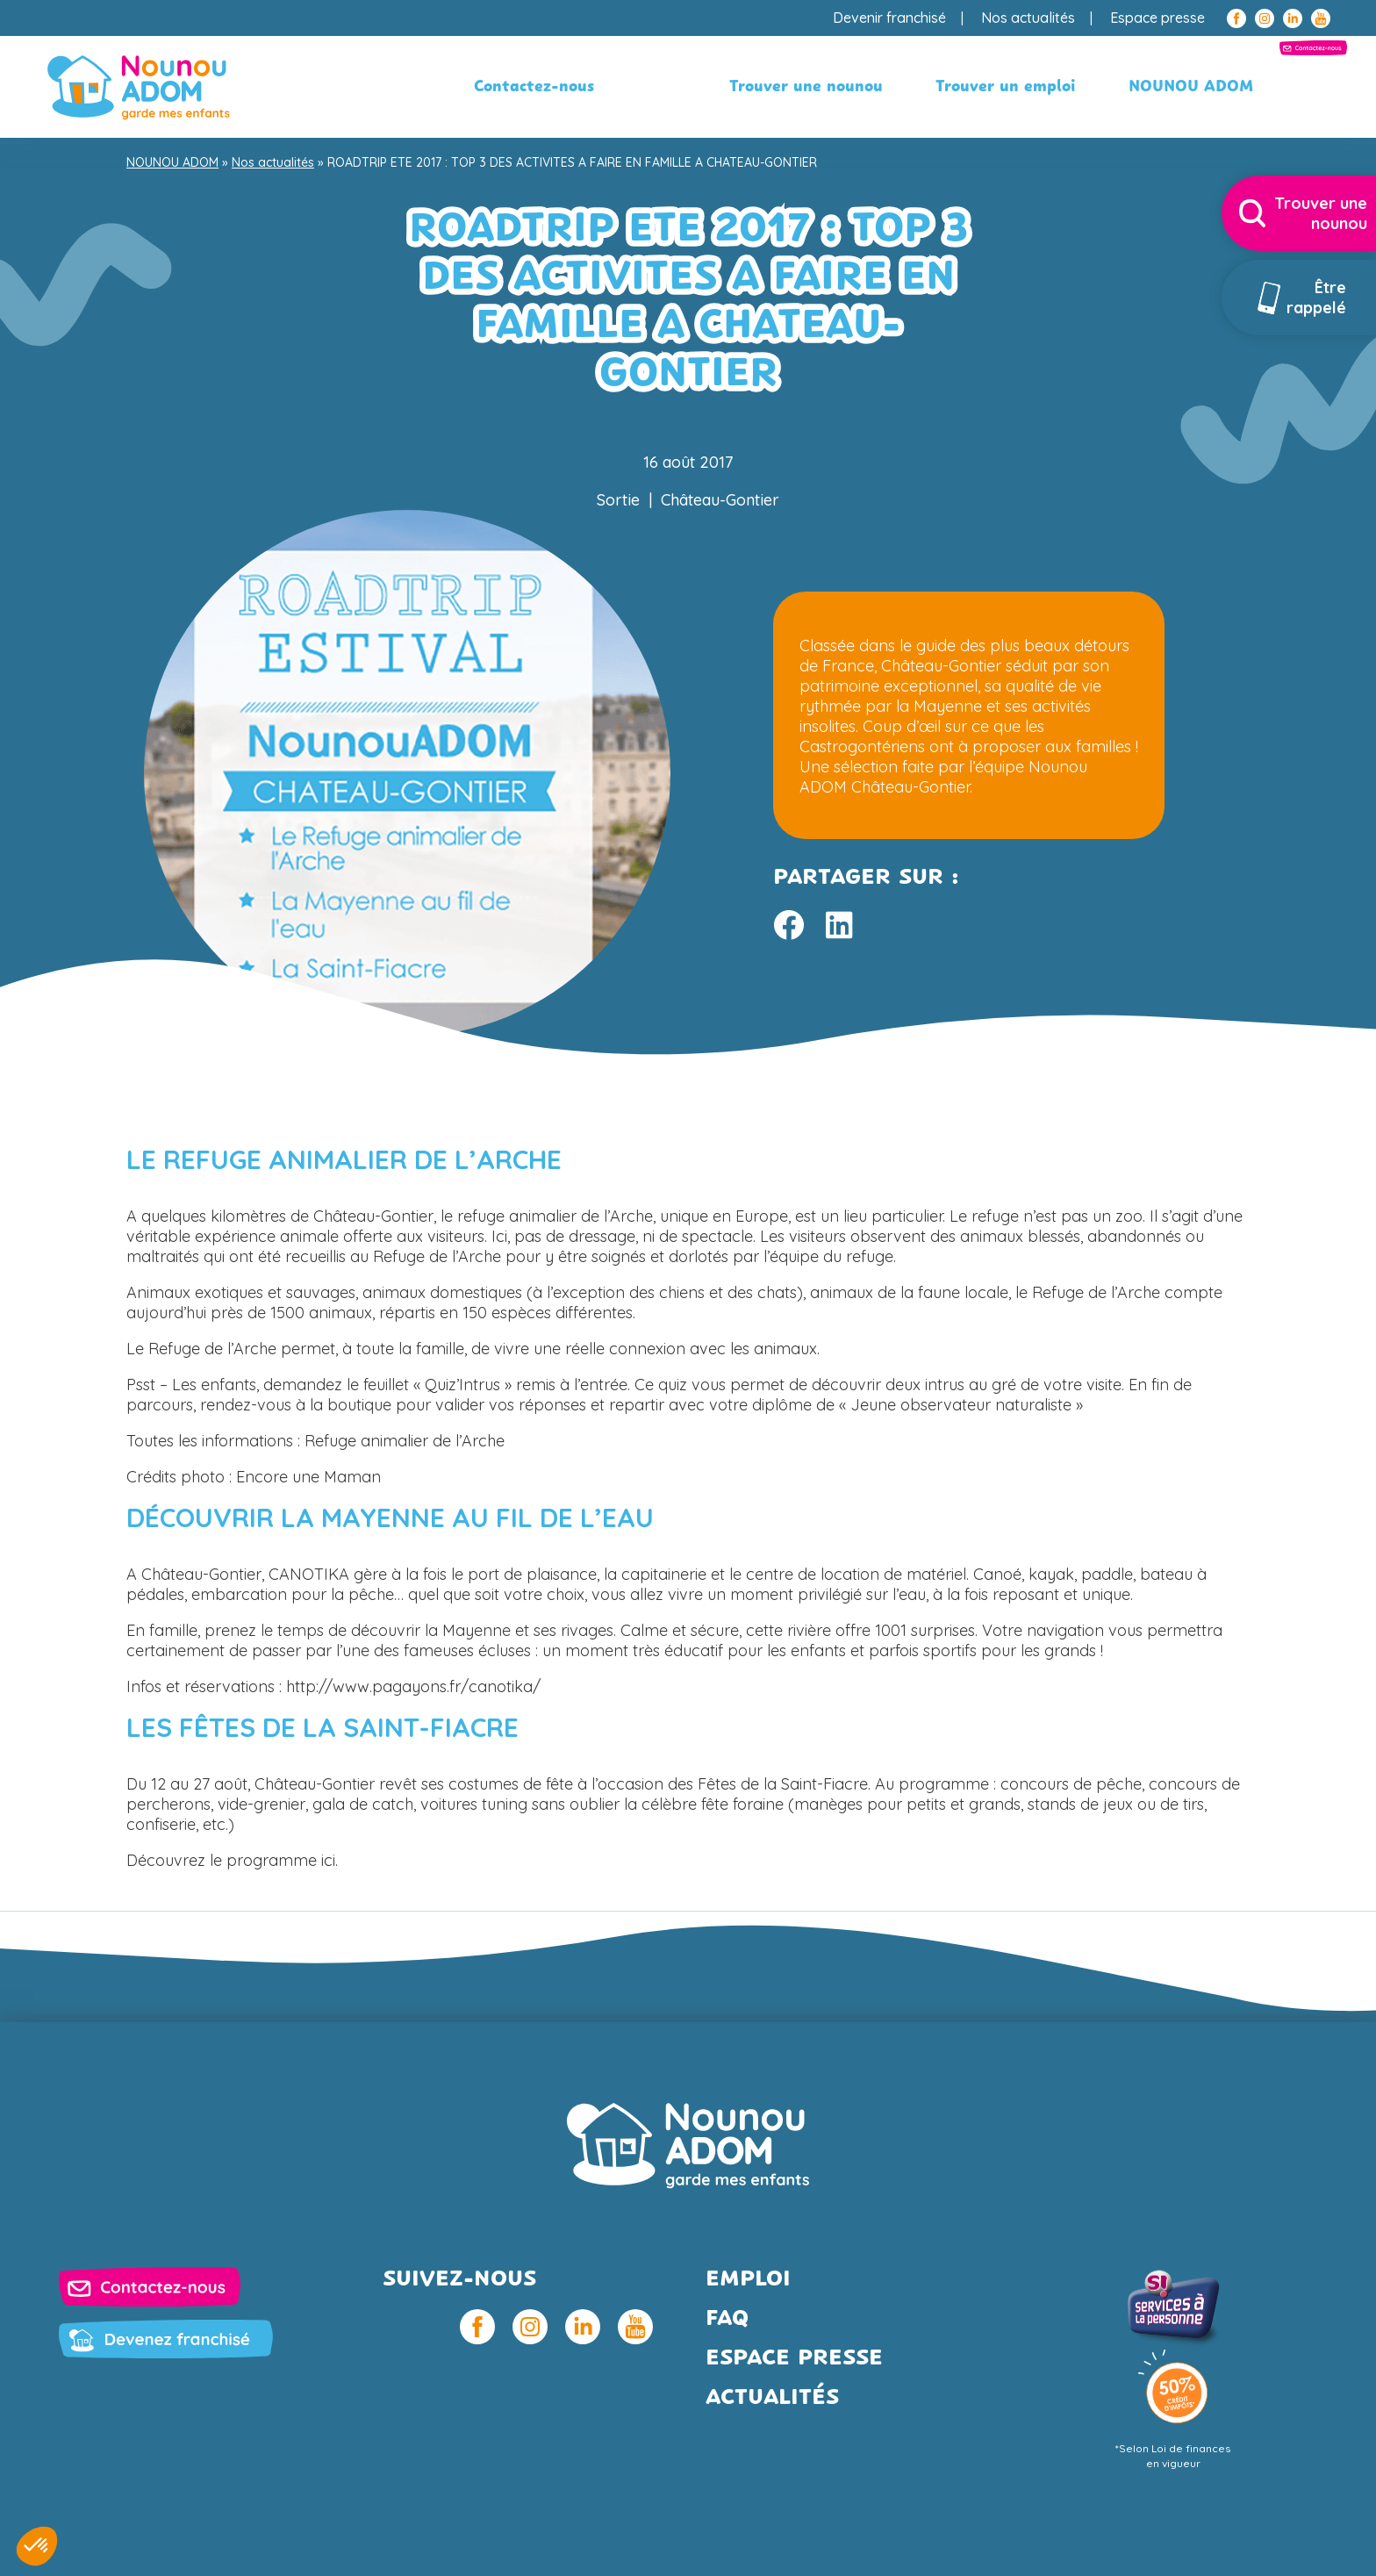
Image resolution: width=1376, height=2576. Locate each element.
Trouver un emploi (853, 87)
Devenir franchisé (889, 17)
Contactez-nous (1217, 87)
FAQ (727, 2319)
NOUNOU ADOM (1038, 87)
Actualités (772, 2398)
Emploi (748, 2280)
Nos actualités (1028, 17)
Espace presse (1157, 17)
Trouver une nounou (653, 87)
